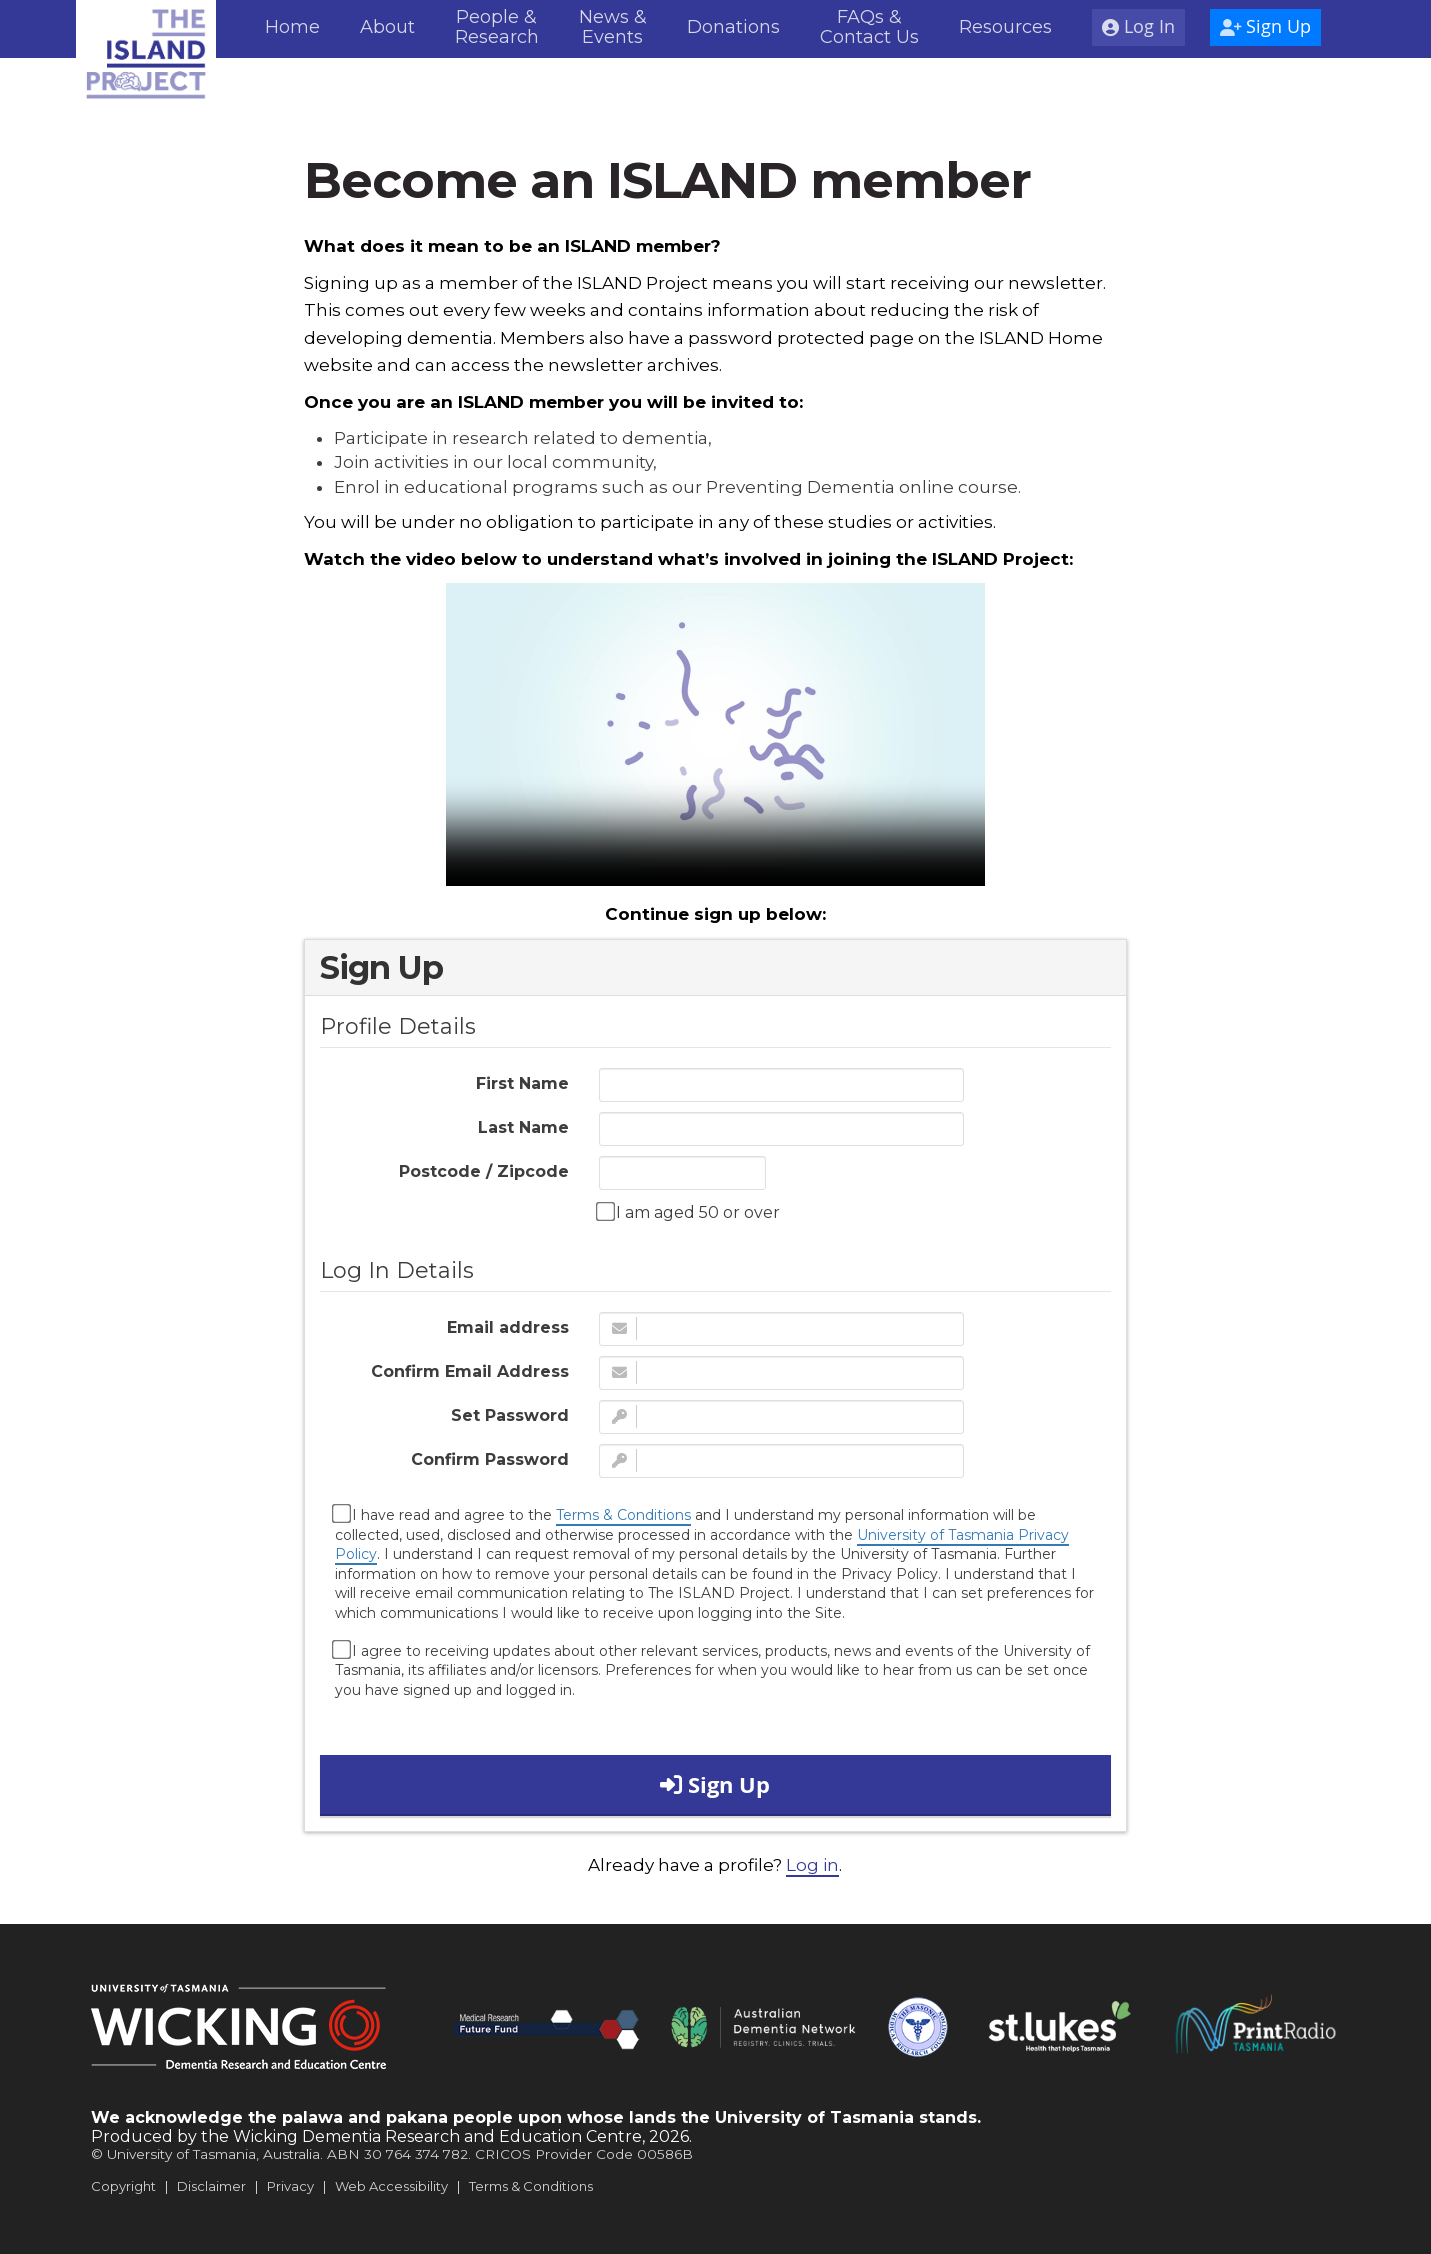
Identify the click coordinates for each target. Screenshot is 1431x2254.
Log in (812, 1865)
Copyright (123, 2186)
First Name (522, 1083)
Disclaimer (211, 2186)
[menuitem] (292, 29)
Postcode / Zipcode (484, 1171)
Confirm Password (490, 1459)
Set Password (510, 1415)
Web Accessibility (391, 2186)
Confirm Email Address (470, 1371)
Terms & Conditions (623, 1515)
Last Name (523, 1127)
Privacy (290, 2186)
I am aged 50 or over (689, 1212)
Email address (508, 1327)
